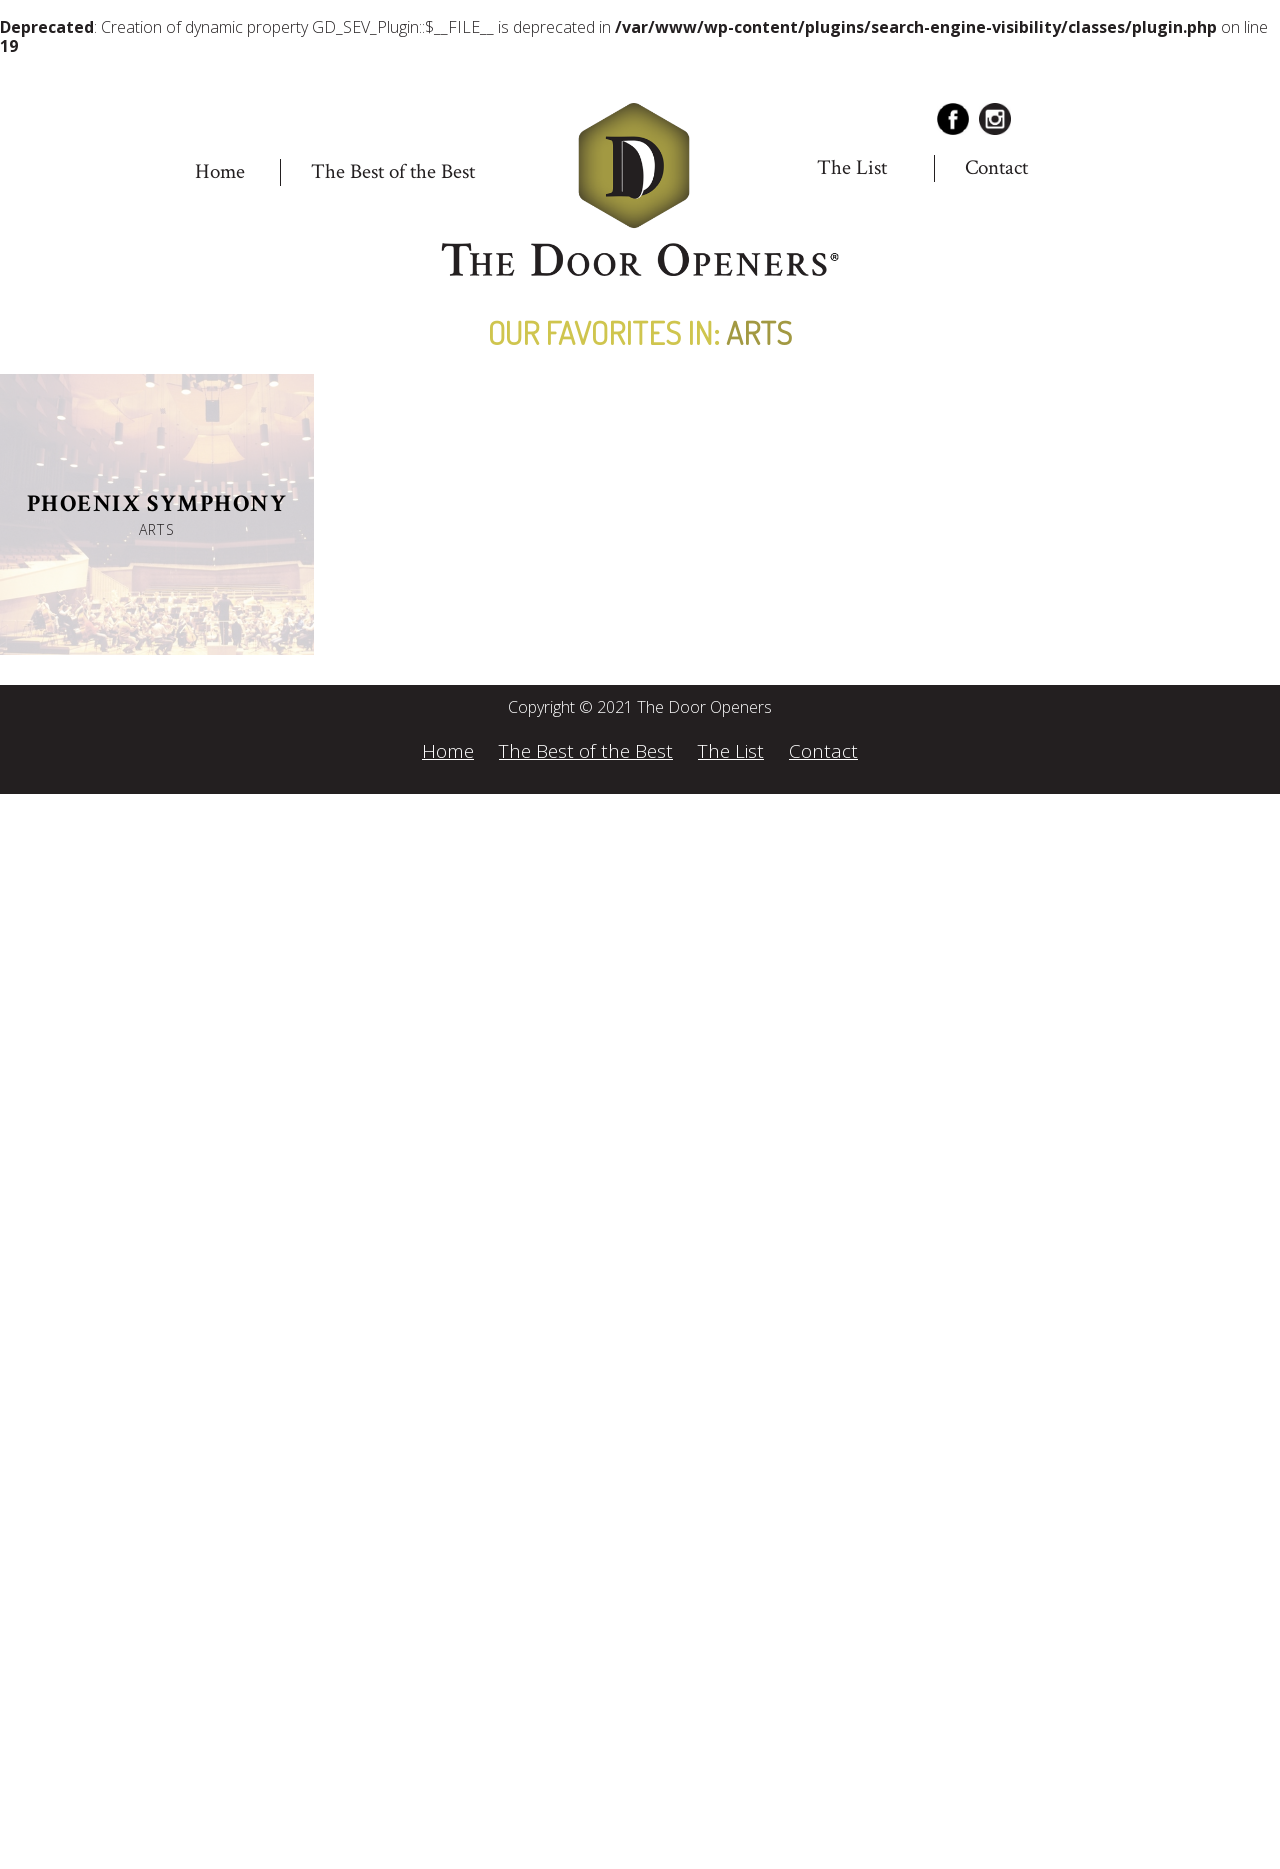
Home (220, 171)
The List (852, 167)
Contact (996, 167)
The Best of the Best (393, 171)
